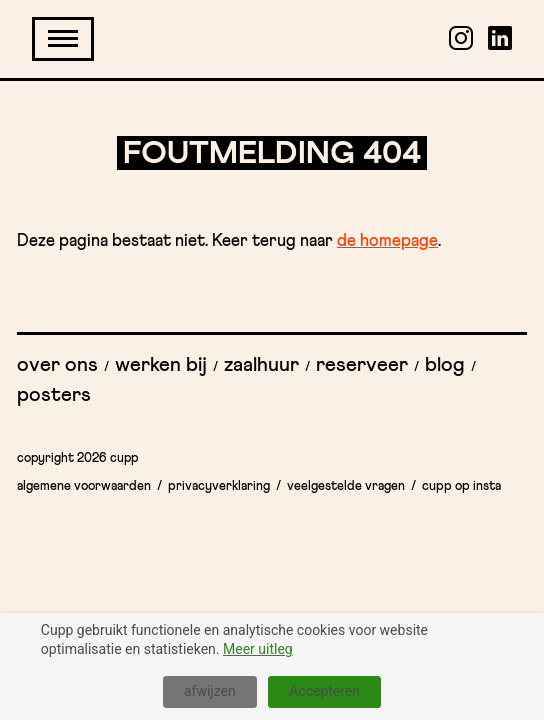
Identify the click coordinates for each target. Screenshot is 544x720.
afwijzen (210, 691)
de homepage (387, 241)
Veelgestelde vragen (346, 486)
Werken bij (161, 365)
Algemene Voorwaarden (84, 486)
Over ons (57, 365)
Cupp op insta (461, 486)
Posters (54, 395)
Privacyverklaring (219, 486)
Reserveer (362, 365)
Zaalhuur (261, 365)
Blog (445, 365)
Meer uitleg (258, 649)
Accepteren (324, 691)
